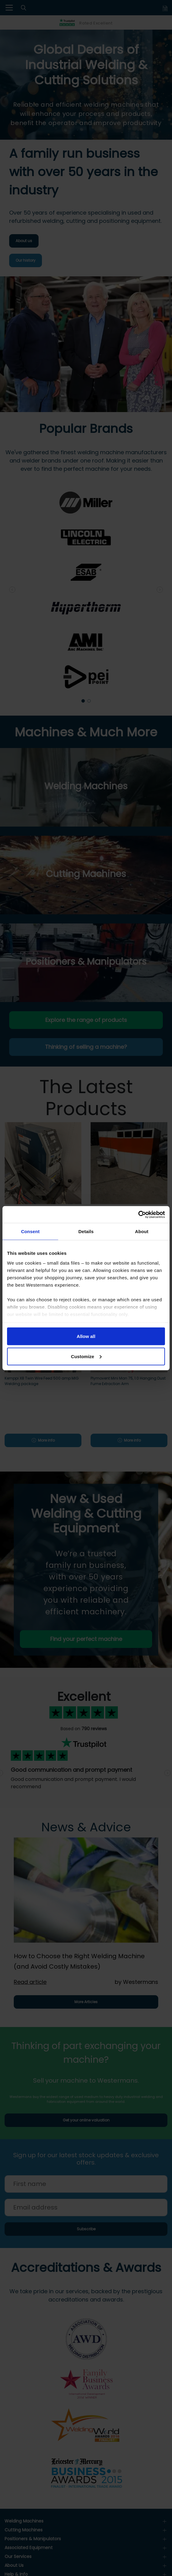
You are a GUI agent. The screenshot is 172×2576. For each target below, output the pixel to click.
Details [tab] (86, 1231)
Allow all (86, 1336)
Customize (86, 1356)
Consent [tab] (30, 1231)
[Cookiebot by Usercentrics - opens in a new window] (138, 1214)
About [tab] (141, 1231)
